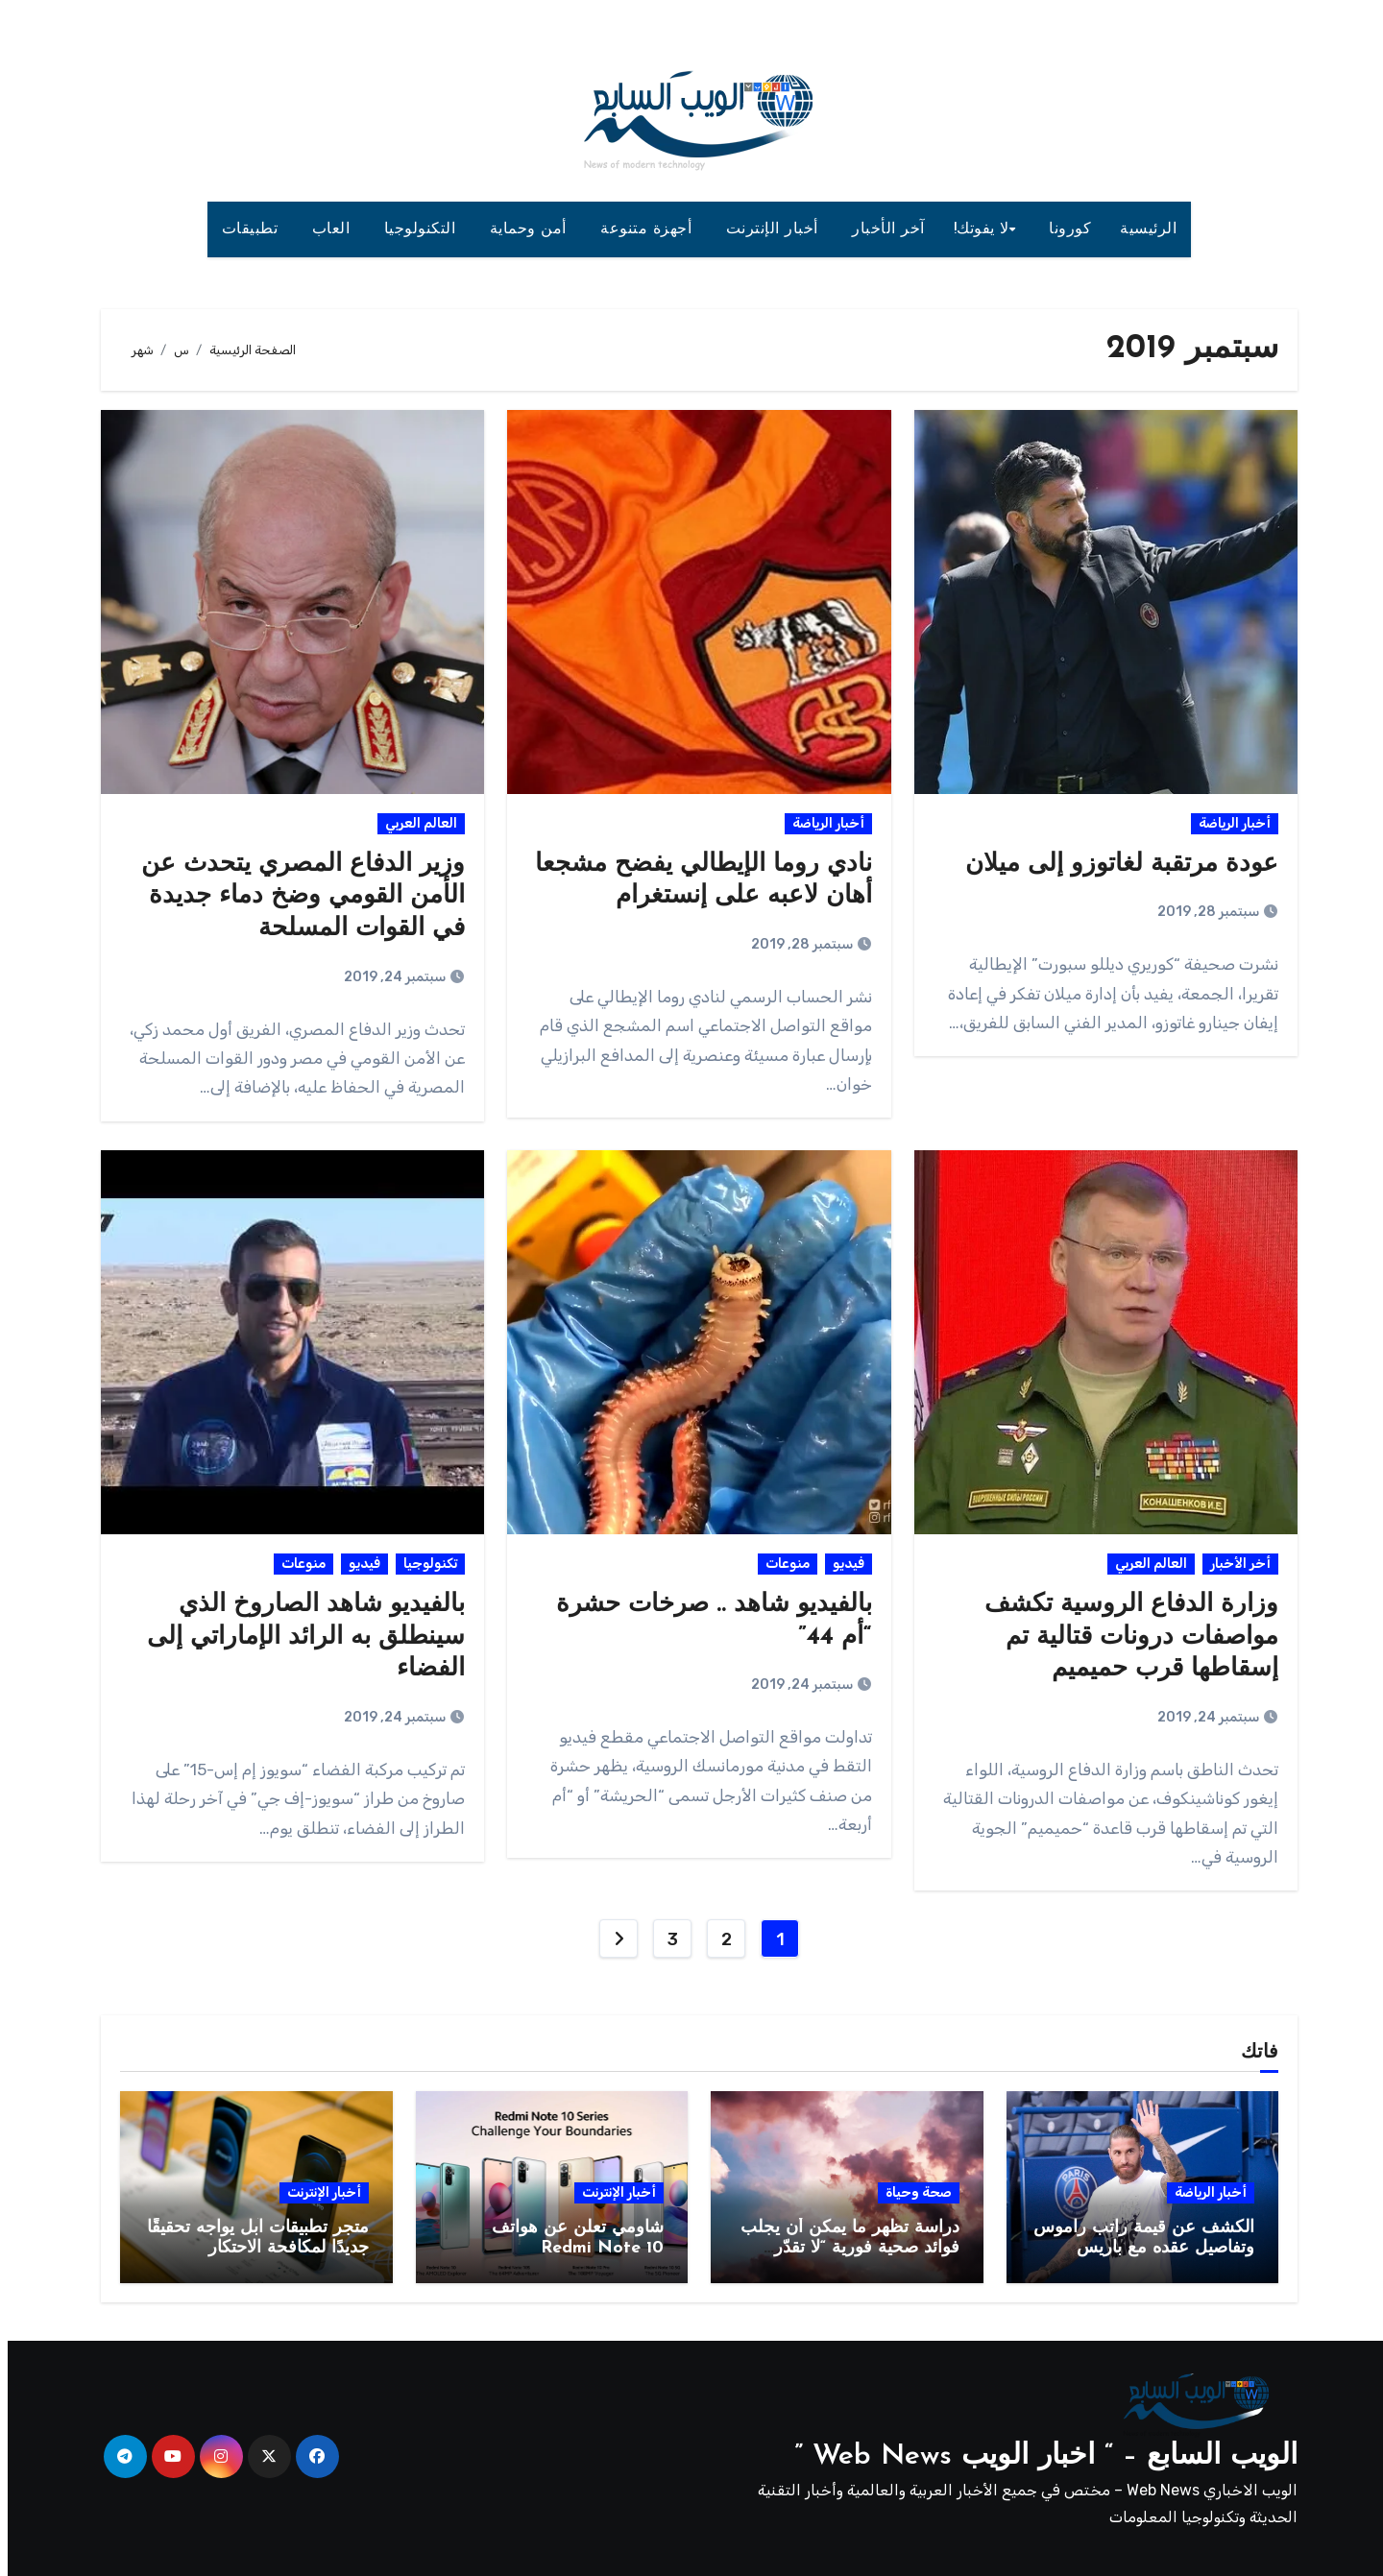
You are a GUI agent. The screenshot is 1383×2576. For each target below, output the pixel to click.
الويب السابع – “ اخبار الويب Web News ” (1038, 2456)
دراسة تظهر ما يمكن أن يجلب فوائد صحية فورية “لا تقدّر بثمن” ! (842, 2248)
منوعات (780, 1563)
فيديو (841, 1563)
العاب (326, 229)
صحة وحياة (911, 2192)
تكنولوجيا (422, 1563)
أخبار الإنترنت (767, 229)
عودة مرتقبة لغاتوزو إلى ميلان (1114, 865)
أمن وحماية (523, 229)
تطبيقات (245, 229)
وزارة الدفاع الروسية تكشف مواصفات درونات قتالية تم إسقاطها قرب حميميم (1124, 1637)
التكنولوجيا (414, 229)
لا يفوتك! (974, 229)
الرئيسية (1140, 229)
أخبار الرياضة (1227, 823)
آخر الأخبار (880, 229)
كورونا (1062, 229)
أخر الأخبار (1232, 1563)
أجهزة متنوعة (641, 229)
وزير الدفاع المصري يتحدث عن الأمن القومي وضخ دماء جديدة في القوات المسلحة (295, 897)
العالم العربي (413, 823)
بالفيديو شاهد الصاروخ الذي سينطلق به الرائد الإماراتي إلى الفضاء (298, 1637)
